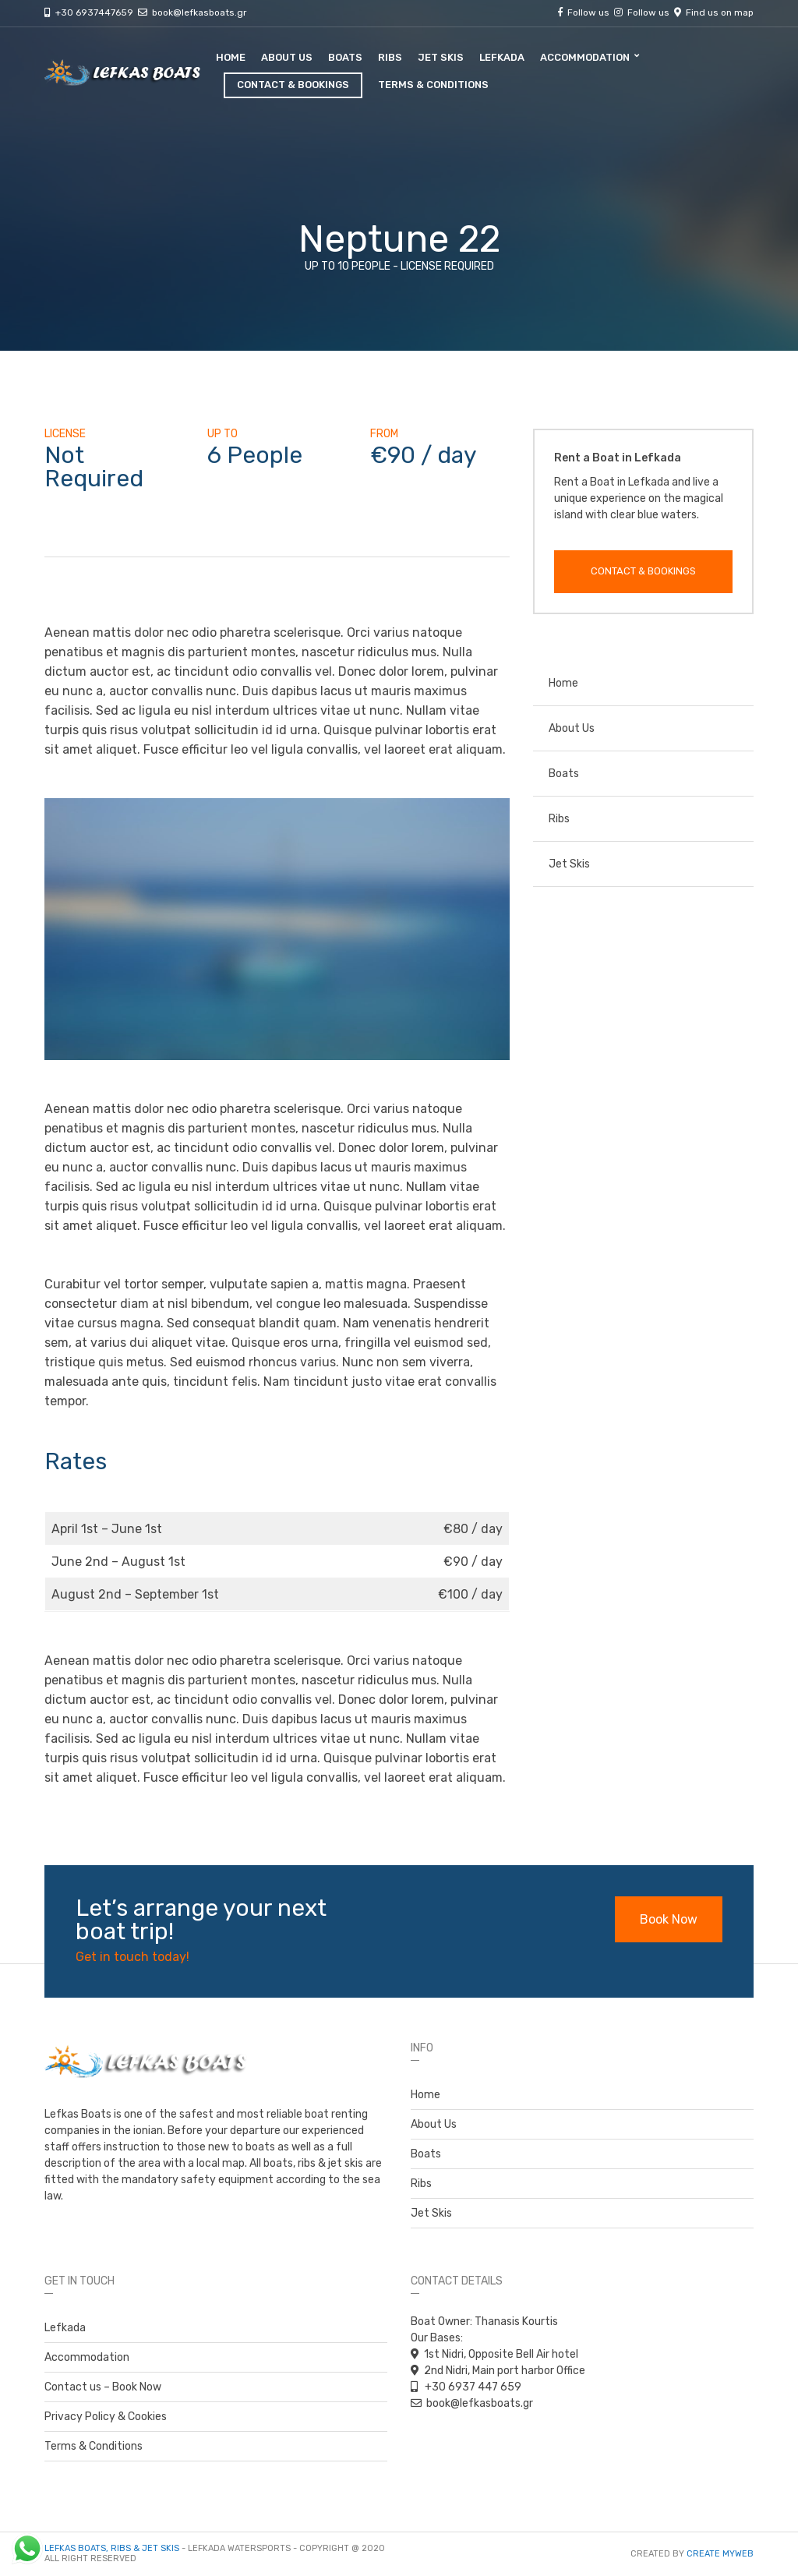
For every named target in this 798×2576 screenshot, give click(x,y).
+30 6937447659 (103, 12)
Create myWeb (720, 2554)
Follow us (597, 12)
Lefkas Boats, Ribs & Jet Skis (111, 2548)
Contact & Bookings (293, 84)
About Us (286, 57)
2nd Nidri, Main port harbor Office (504, 2370)
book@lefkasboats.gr (199, 12)
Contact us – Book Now (102, 2387)
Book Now (668, 1919)
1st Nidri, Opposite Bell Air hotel (501, 2354)
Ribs (390, 57)
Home (230, 57)
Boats (345, 57)
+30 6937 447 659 (471, 2387)
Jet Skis (441, 57)
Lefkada (501, 57)
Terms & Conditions (433, 84)
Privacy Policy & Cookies (105, 2416)
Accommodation (585, 57)
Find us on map (717, 12)
